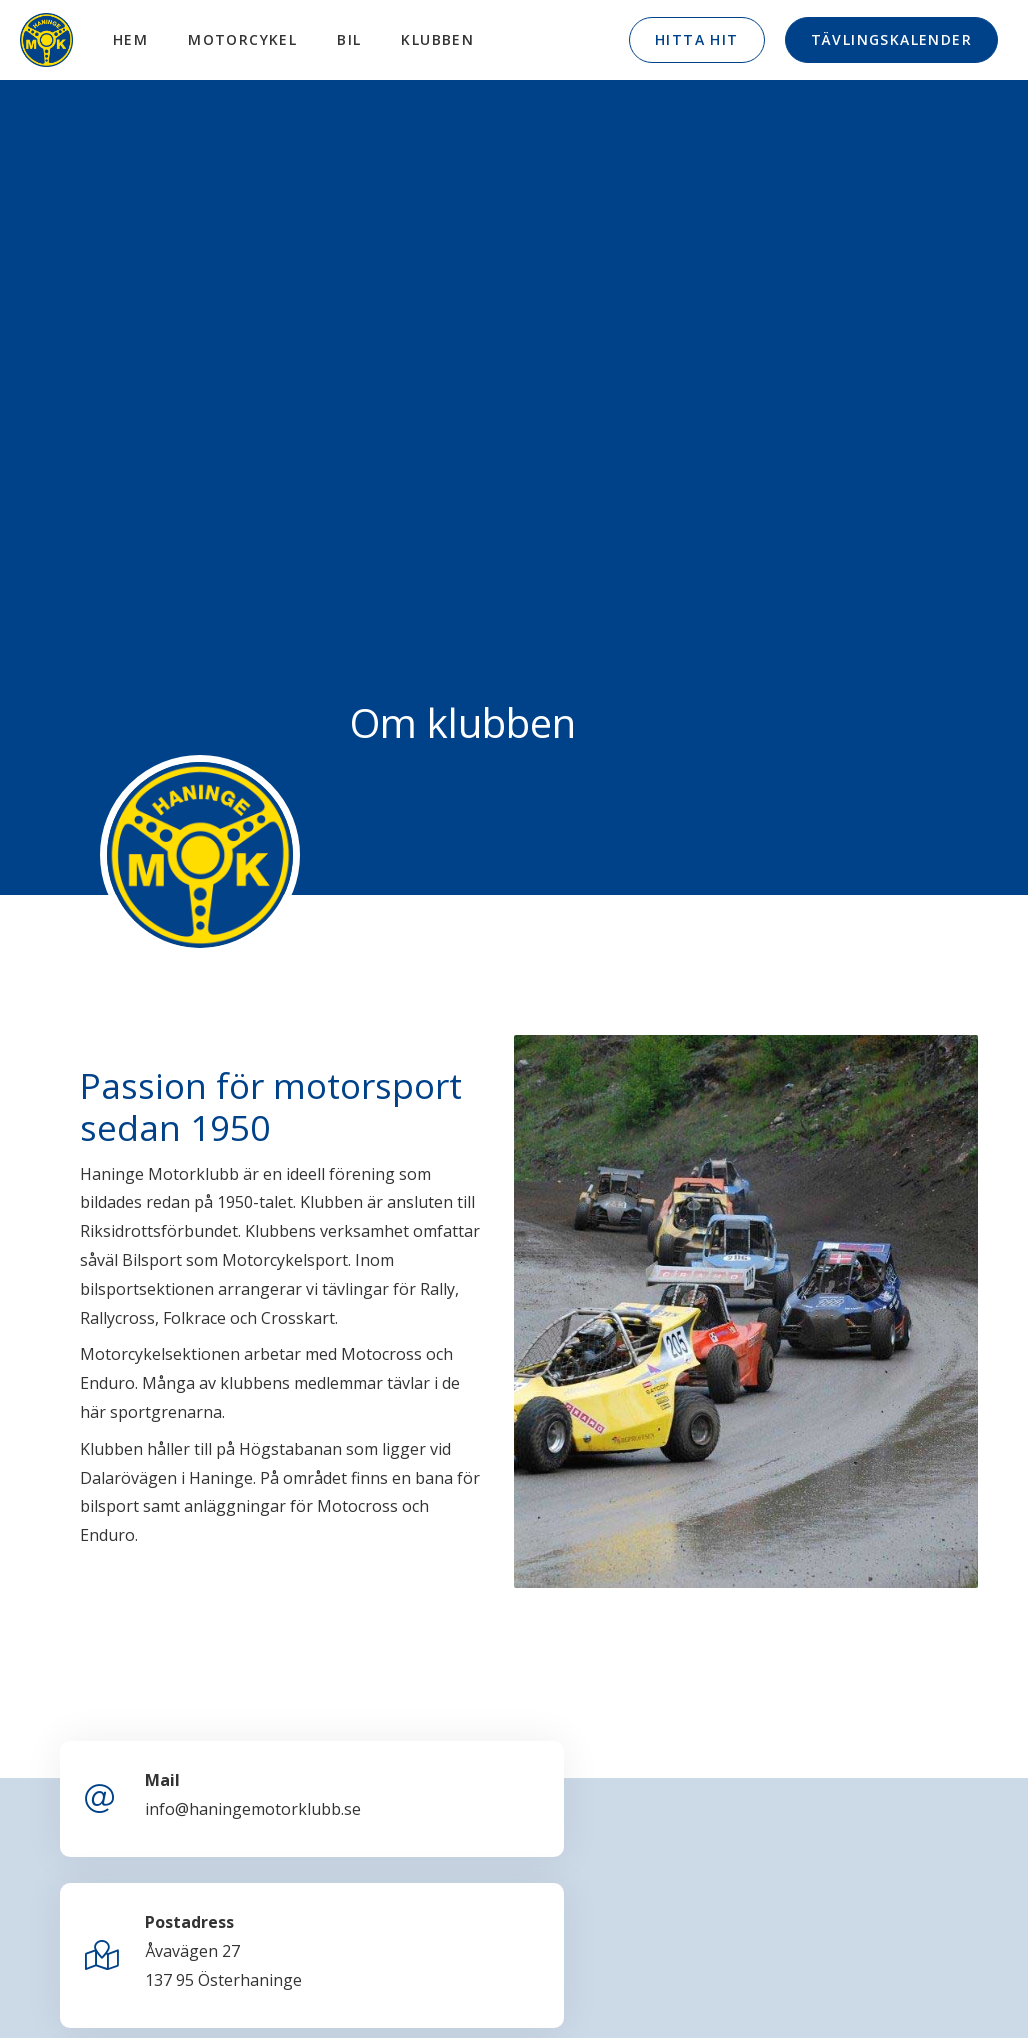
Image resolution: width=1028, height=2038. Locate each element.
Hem (137, 39)
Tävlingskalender (891, 39)
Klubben (444, 39)
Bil (356, 39)
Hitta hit (697, 39)
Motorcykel (249, 39)
